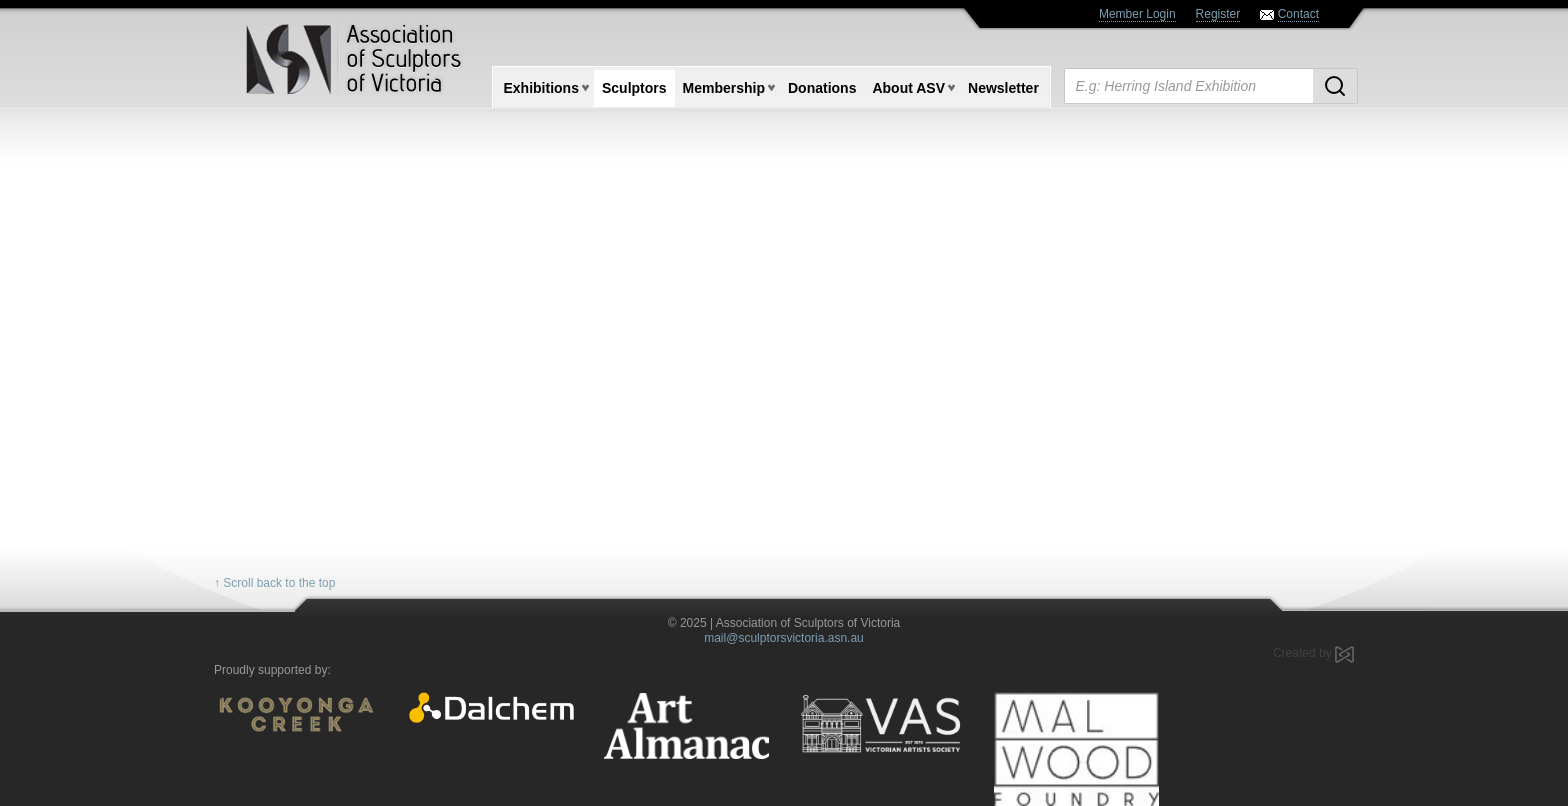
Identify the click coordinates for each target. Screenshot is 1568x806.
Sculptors (634, 88)
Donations (822, 88)
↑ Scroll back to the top (274, 583)
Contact (1298, 14)
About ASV (908, 88)
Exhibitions (541, 88)
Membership (724, 88)
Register (1218, 14)
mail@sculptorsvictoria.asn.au (784, 638)
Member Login (1137, 14)
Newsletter (1003, 88)
